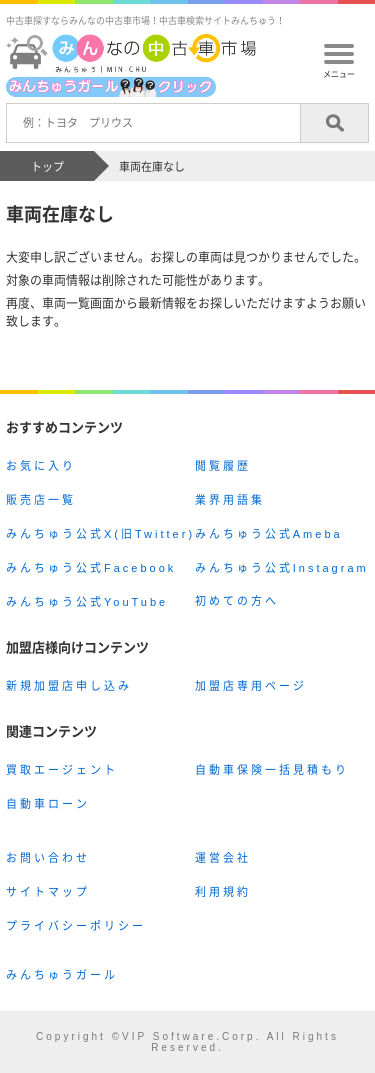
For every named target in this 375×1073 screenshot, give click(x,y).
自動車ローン (48, 804)
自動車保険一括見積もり (272, 770)
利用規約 (223, 892)
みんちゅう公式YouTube (87, 602)
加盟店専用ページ (251, 686)
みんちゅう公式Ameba (269, 534)
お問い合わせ (48, 858)
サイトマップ (48, 892)
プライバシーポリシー (76, 926)
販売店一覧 (41, 500)
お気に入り (41, 466)
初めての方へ (237, 601)
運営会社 (223, 858)
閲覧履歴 (223, 466)
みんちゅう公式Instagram (282, 568)
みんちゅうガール (62, 975)
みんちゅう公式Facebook (91, 568)
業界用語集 (230, 500)
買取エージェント (62, 770)
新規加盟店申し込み (69, 686)
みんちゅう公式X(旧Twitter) (100, 534)
